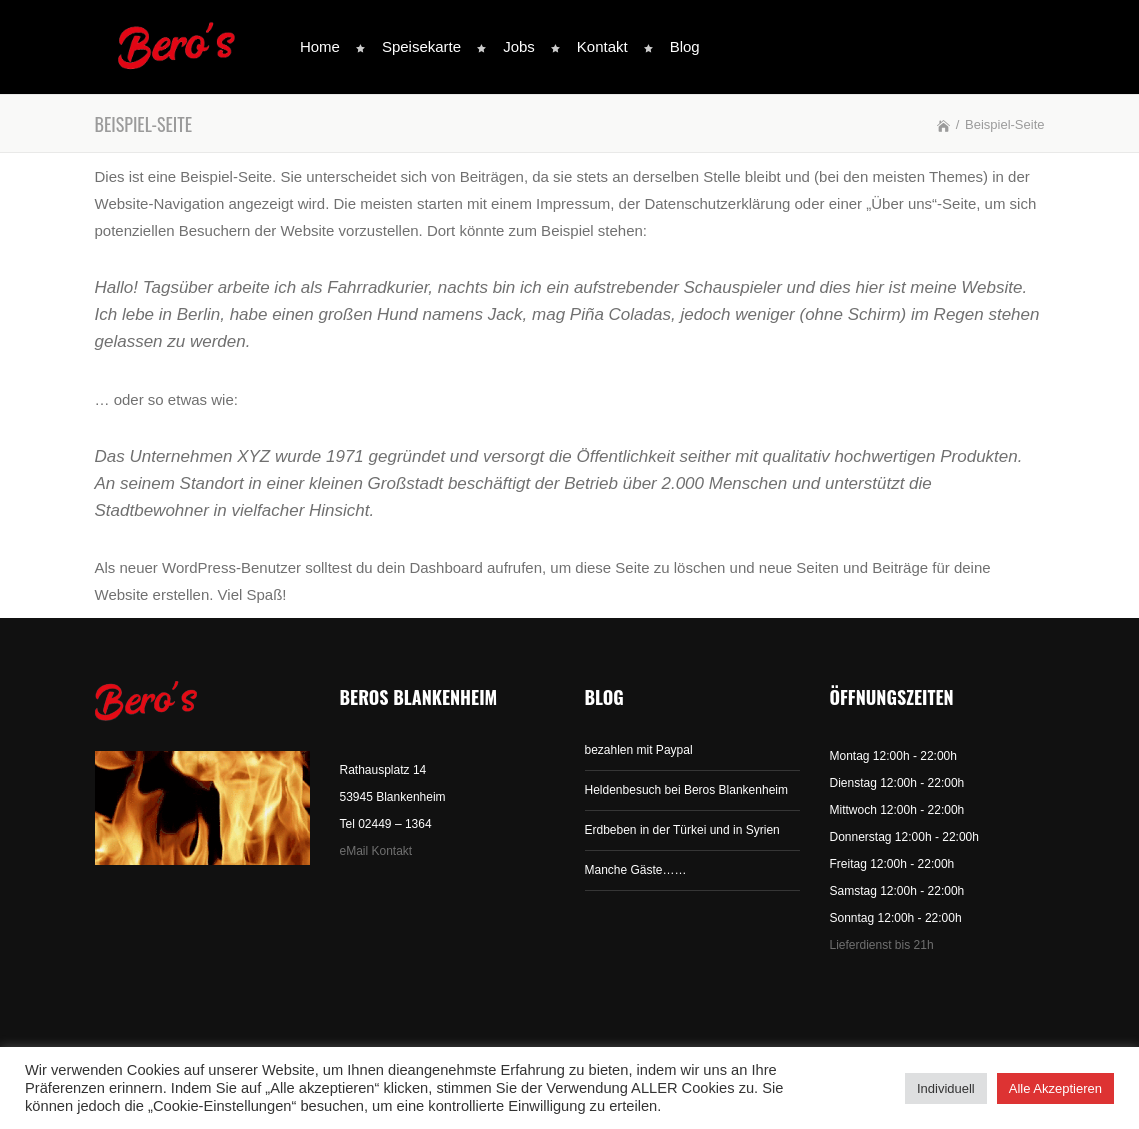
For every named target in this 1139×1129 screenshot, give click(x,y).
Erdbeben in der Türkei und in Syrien (682, 830)
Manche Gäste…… (636, 870)
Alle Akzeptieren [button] (1055, 1088)
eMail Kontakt (376, 851)
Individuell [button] (946, 1088)
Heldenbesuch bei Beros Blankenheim (686, 790)
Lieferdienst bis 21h (882, 945)
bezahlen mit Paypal (639, 750)
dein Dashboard (430, 567)
